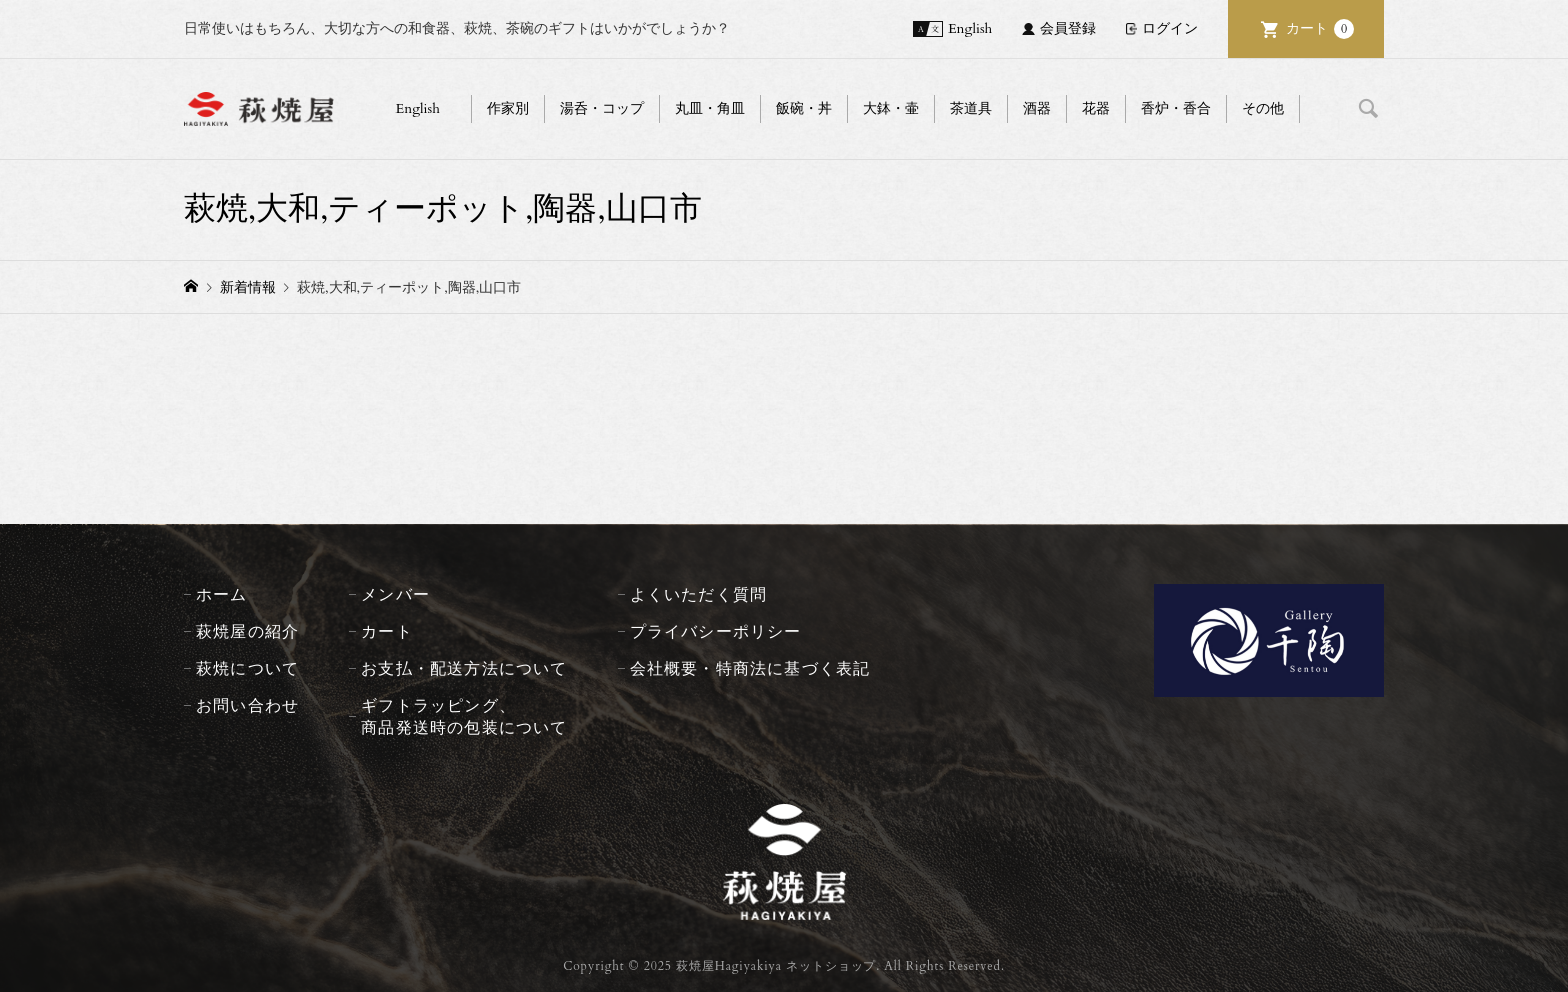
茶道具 (971, 108)
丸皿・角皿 (710, 108)
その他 (1263, 108)
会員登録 (1068, 28)
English (970, 28)
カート (1320, 29)
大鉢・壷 (891, 108)
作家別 (508, 108)
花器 (1096, 108)
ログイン (1170, 28)
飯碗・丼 (804, 108)
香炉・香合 (1176, 108)
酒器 (1037, 108)
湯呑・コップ (602, 108)
